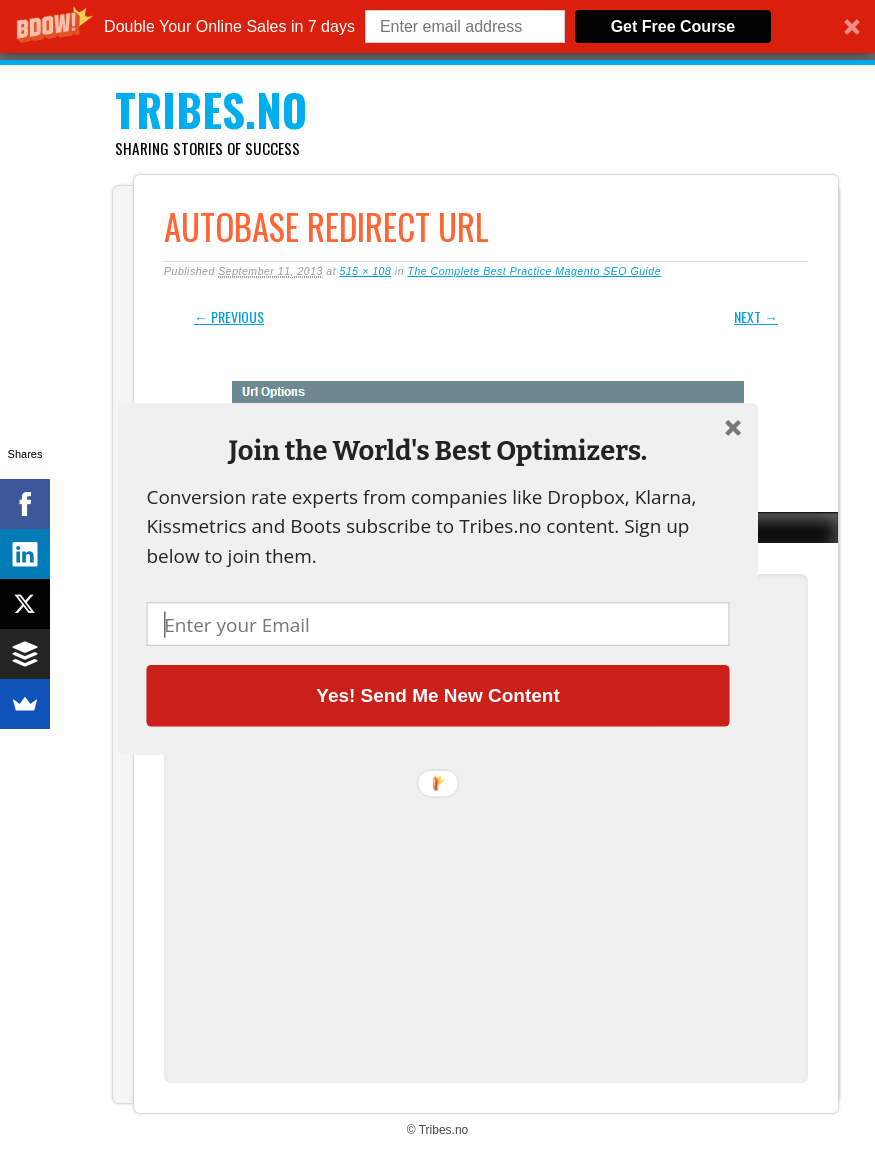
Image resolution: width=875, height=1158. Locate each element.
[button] (437, 450)
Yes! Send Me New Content (437, 695)
